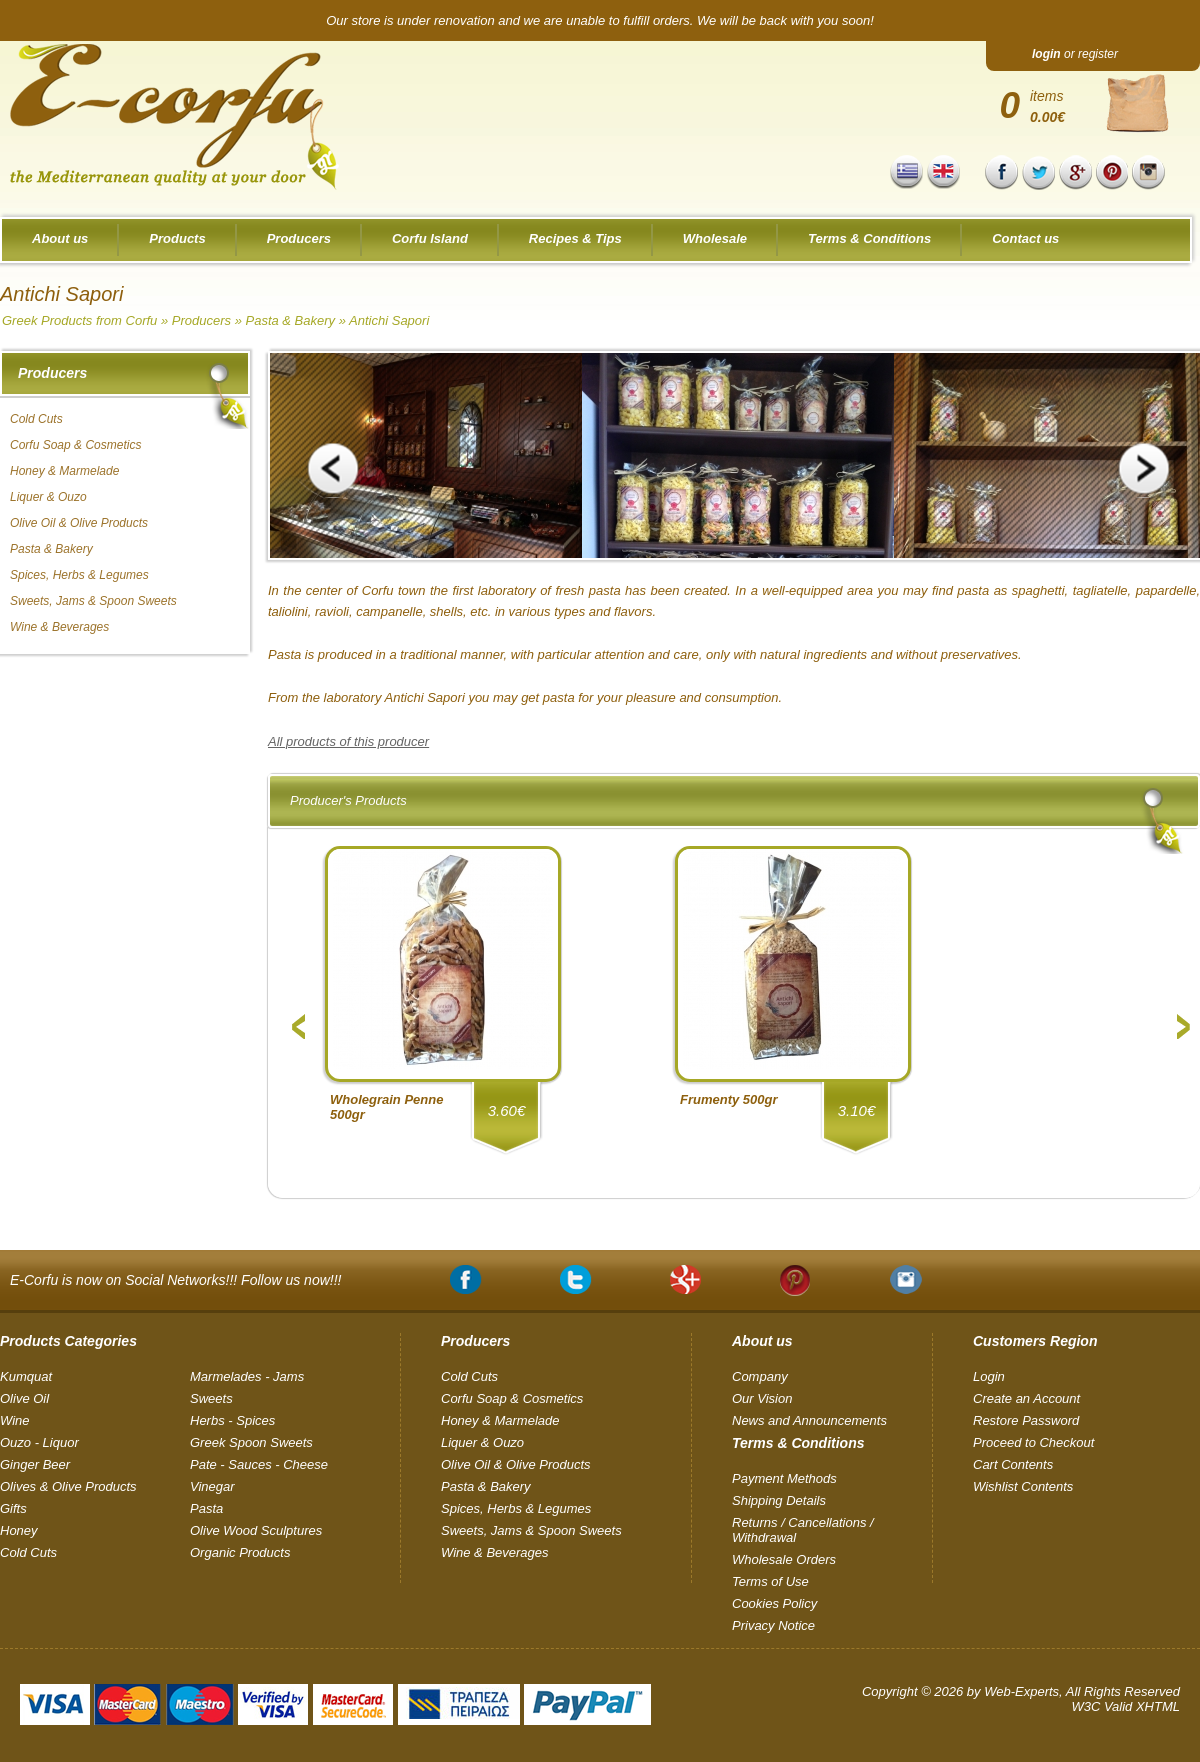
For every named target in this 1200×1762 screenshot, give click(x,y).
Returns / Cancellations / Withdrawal (803, 1530)
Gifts (13, 1508)
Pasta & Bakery (290, 320)
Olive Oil (24, 1398)
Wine (15, 1420)
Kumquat (26, 1376)
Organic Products (240, 1552)
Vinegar (212, 1486)
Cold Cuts (36, 419)
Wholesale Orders (784, 1559)
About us (60, 238)
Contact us (1025, 238)
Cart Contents (1013, 1464)
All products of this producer (348, 741)
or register (1075, 54)
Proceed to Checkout (1033, 1442)
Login (989, 1376)
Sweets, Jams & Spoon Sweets (93, 601)
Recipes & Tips (575, 238)
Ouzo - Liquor (39, 1442)
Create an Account (1026, 1398)
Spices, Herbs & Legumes (79, 575)
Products (177, 238)
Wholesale (715, 238)
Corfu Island (430, 238)
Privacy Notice (773, 1625)
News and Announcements (809, 1420)
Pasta (206, 1508)
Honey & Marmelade (64, 471)
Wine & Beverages (59, 627)
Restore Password (1026, 1420)
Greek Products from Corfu (79, 320)
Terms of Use (770, 1581)
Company (760, 1376)
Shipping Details (779, 1500)
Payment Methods (784, 1478)
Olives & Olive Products (68, 1486)
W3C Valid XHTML (1125, 1706)
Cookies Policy (774, 1603)
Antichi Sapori (389, 320)
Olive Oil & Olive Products (79, 523)
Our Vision (762, 1398)
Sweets (211, 1398)
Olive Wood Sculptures (256, 1530)
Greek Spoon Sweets (251, 1442)
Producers (299, 238)
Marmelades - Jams (247, 1376)
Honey (19, 1530)
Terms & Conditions (869, 238)
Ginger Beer (35, 1464)
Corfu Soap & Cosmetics (75, 445)
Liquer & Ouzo (48, 497)
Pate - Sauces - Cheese (259, 1464)
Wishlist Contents (1023, 1486)
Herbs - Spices (232, 1420)
